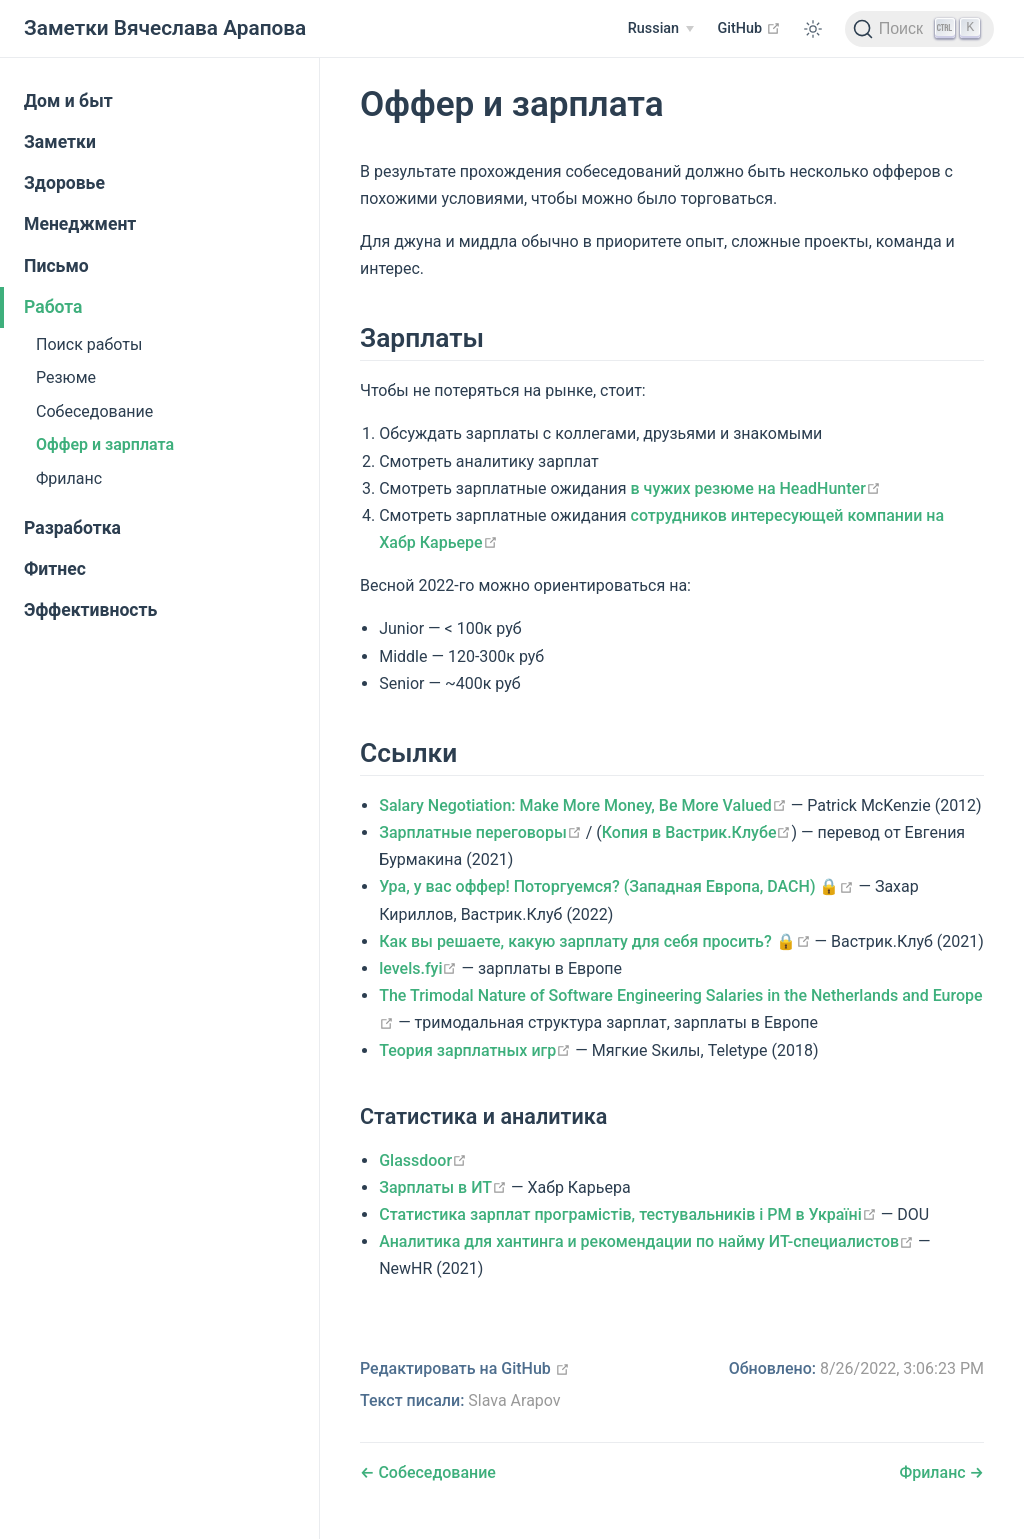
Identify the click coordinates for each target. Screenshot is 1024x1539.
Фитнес (55, 569)
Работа (53, 307)
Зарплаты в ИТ (443, 1187)
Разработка (72, 528)
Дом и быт (68, 101)
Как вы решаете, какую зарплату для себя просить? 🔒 (594, 941)
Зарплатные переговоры (480, 832)
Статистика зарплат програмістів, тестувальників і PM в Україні (628, 1214)
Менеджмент (80, 224)
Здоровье (64, 183)
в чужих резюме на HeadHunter (756, 488)
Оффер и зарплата (105, 444)
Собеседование (94, 411)
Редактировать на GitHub (465, 1368)
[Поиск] (919, 29)
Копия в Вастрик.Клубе (697, 832)
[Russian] (661, 29)
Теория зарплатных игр (475, 1050)
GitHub (749, 28)
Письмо (56, 266)
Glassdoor (423, 1160)
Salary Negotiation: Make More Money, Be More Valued (583, 805)
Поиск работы (89, 344)
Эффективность (90, 610)
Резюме (66, 377)
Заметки (60, 142)
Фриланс (69, 478)
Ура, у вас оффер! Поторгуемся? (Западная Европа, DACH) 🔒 (616, 886)
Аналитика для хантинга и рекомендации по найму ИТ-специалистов (646, 1241)
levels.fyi (418, 968)
